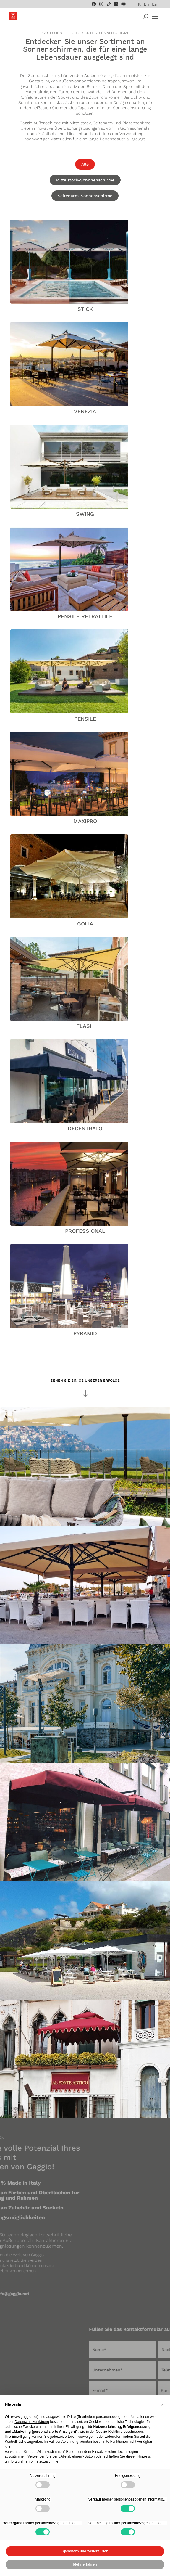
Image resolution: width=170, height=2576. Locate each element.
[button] (162, 2405)
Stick (84, 309)
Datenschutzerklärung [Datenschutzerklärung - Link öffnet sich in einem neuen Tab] (31, 2422)
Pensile (84, 719)
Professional (84, 1231)
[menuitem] (139, 4)
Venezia (85, 411)
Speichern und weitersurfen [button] (84, 2551)
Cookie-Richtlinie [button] (109, 2431)
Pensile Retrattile (84, 616)
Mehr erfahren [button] (85, 2564)
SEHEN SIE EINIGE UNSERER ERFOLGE (85, 1380)
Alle (85, 164)
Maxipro (84, 821)
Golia (85, 923)
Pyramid (84, 1333)
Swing (85, 514)
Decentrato (84, 1128)
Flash (84, 1026)
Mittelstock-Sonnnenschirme (85, 180)
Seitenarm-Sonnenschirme (85, 195)
